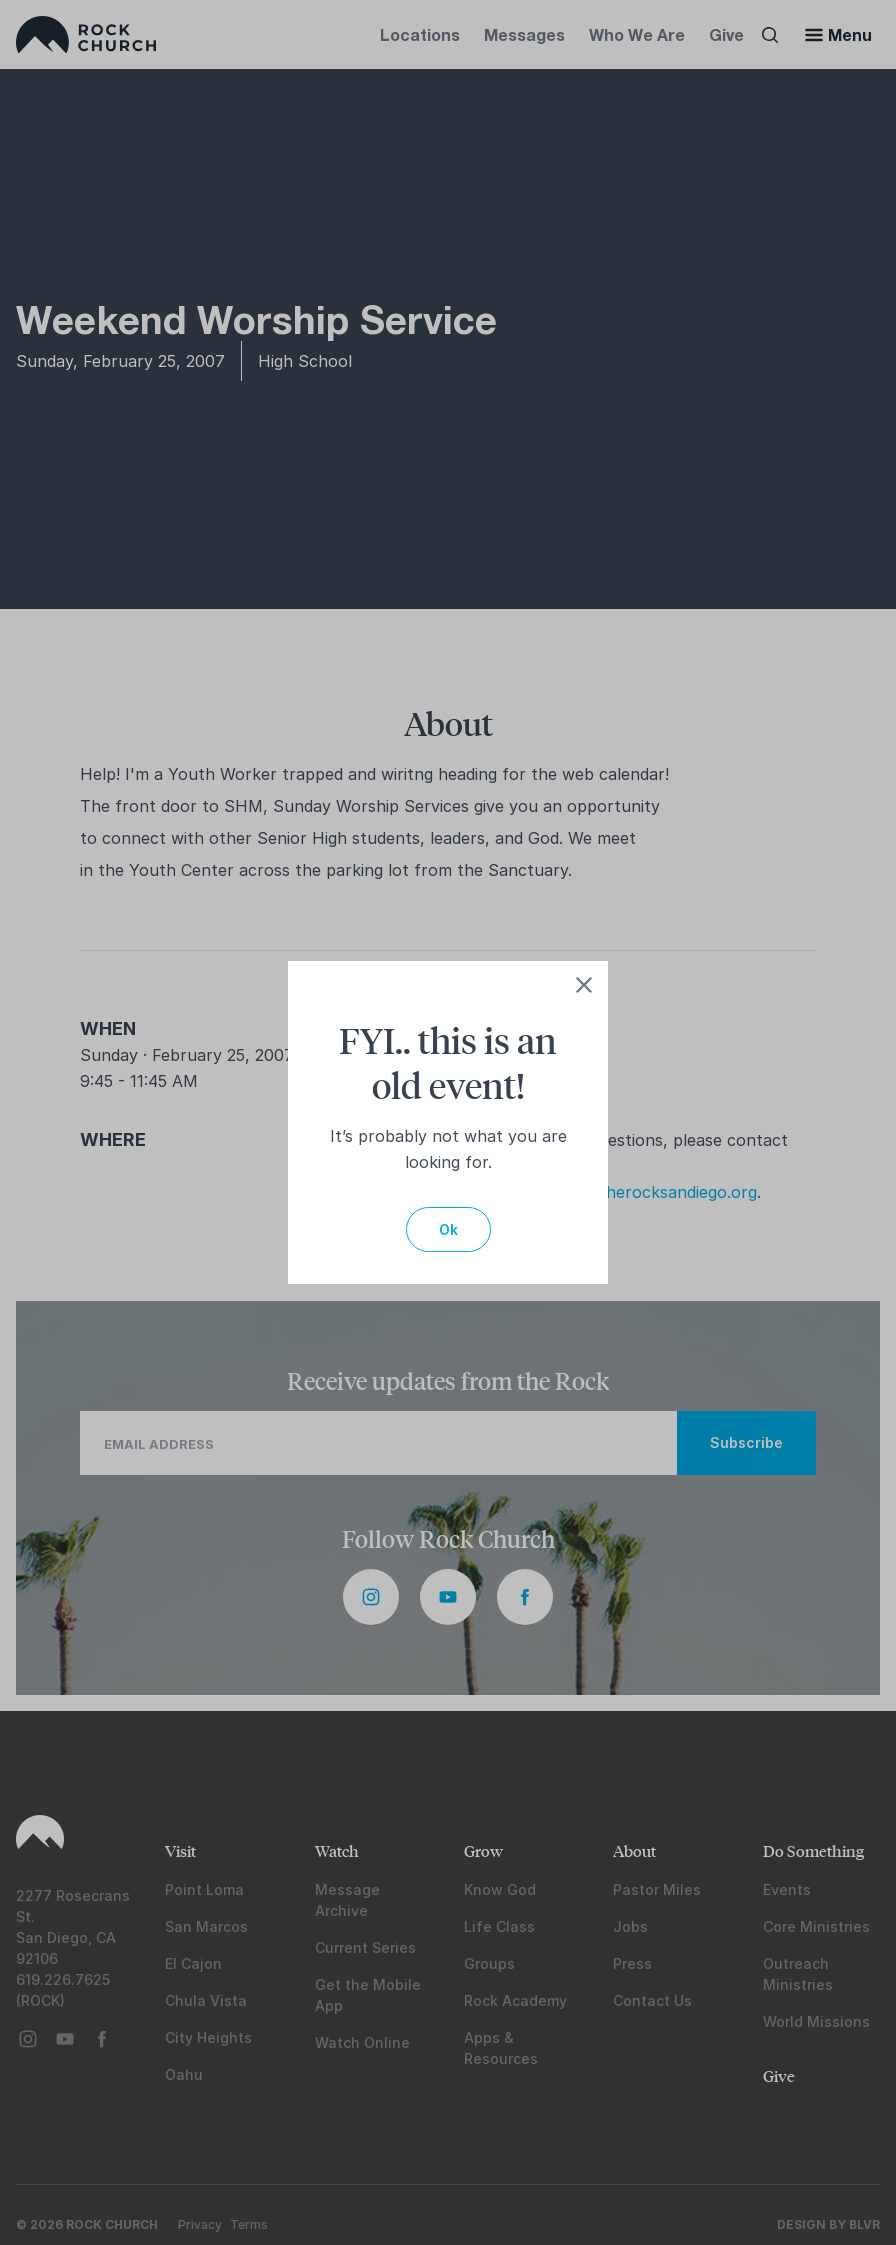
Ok (448, 1229)
